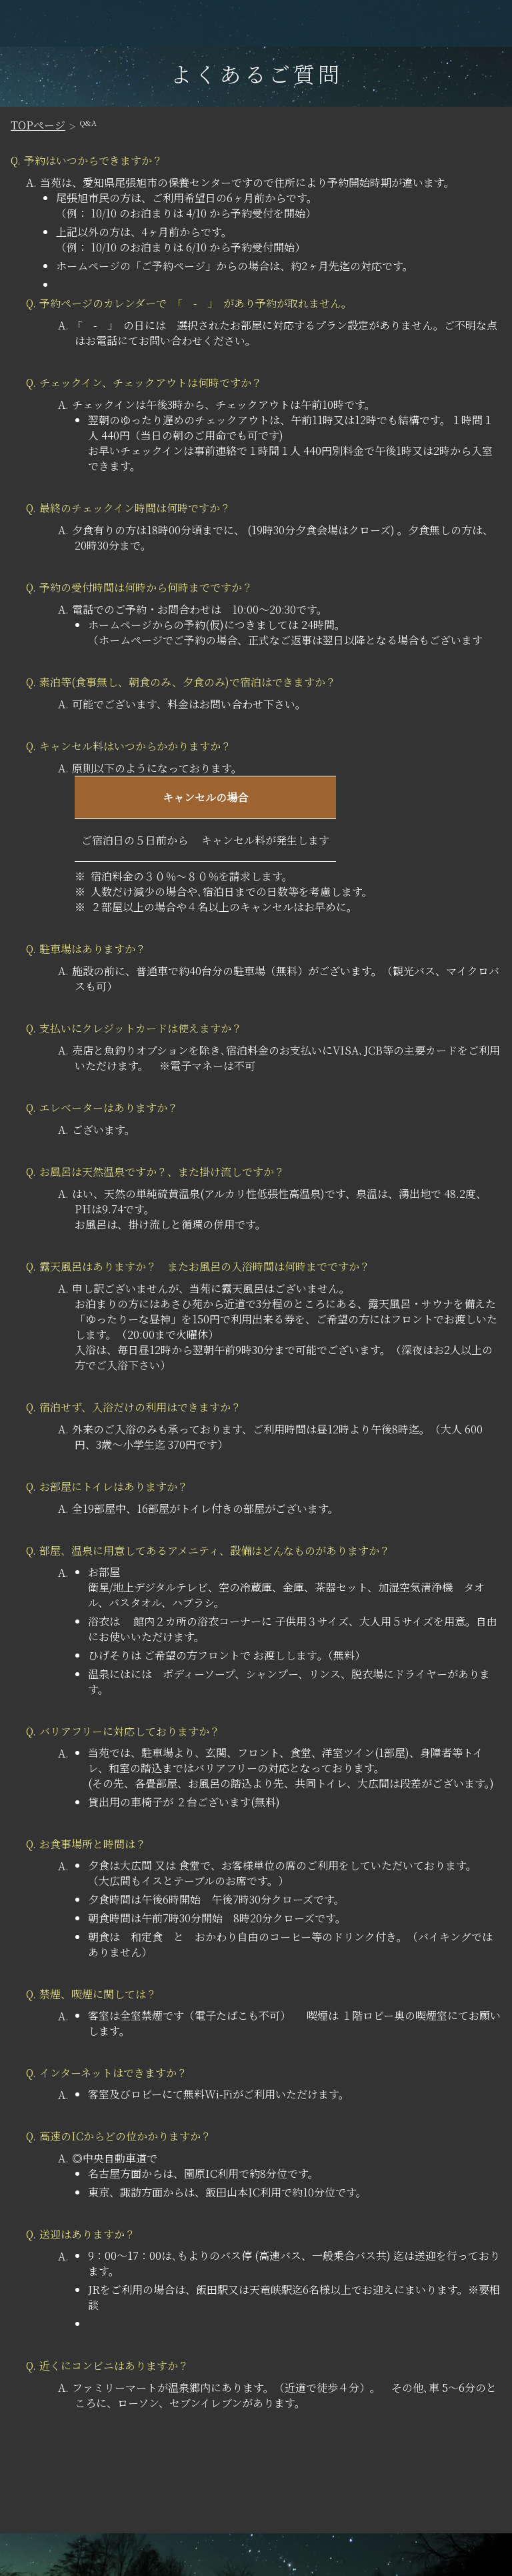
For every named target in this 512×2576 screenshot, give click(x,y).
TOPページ (38, 125)
